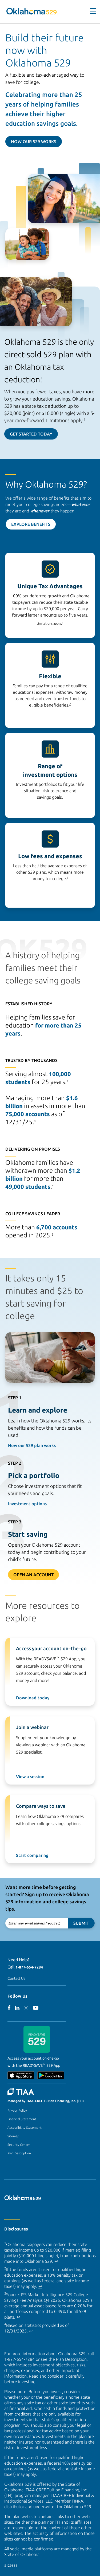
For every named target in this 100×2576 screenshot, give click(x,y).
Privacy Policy (17, 2110)
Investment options (27, 1503)
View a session (30, 1776)
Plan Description (19, 2153)
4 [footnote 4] (67, 1080)
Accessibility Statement (24, 2127)
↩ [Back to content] (56, 2261)
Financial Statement (21, 2119)
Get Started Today (31, 434)
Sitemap (13, 2136)
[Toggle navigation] (90, 11)
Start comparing (32, 1855)
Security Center (18, 2144)
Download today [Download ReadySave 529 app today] (32, 1697)
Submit (81, 1923)
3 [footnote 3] (68, 877)
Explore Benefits (30, 524)
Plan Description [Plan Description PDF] (71, 2359)
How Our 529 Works (33, 141)
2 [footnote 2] (70, 704)
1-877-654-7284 (29, 1967)
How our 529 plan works (32, 1445)
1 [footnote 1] (84, 419)
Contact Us (16, 1978)
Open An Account (33, 1574)
